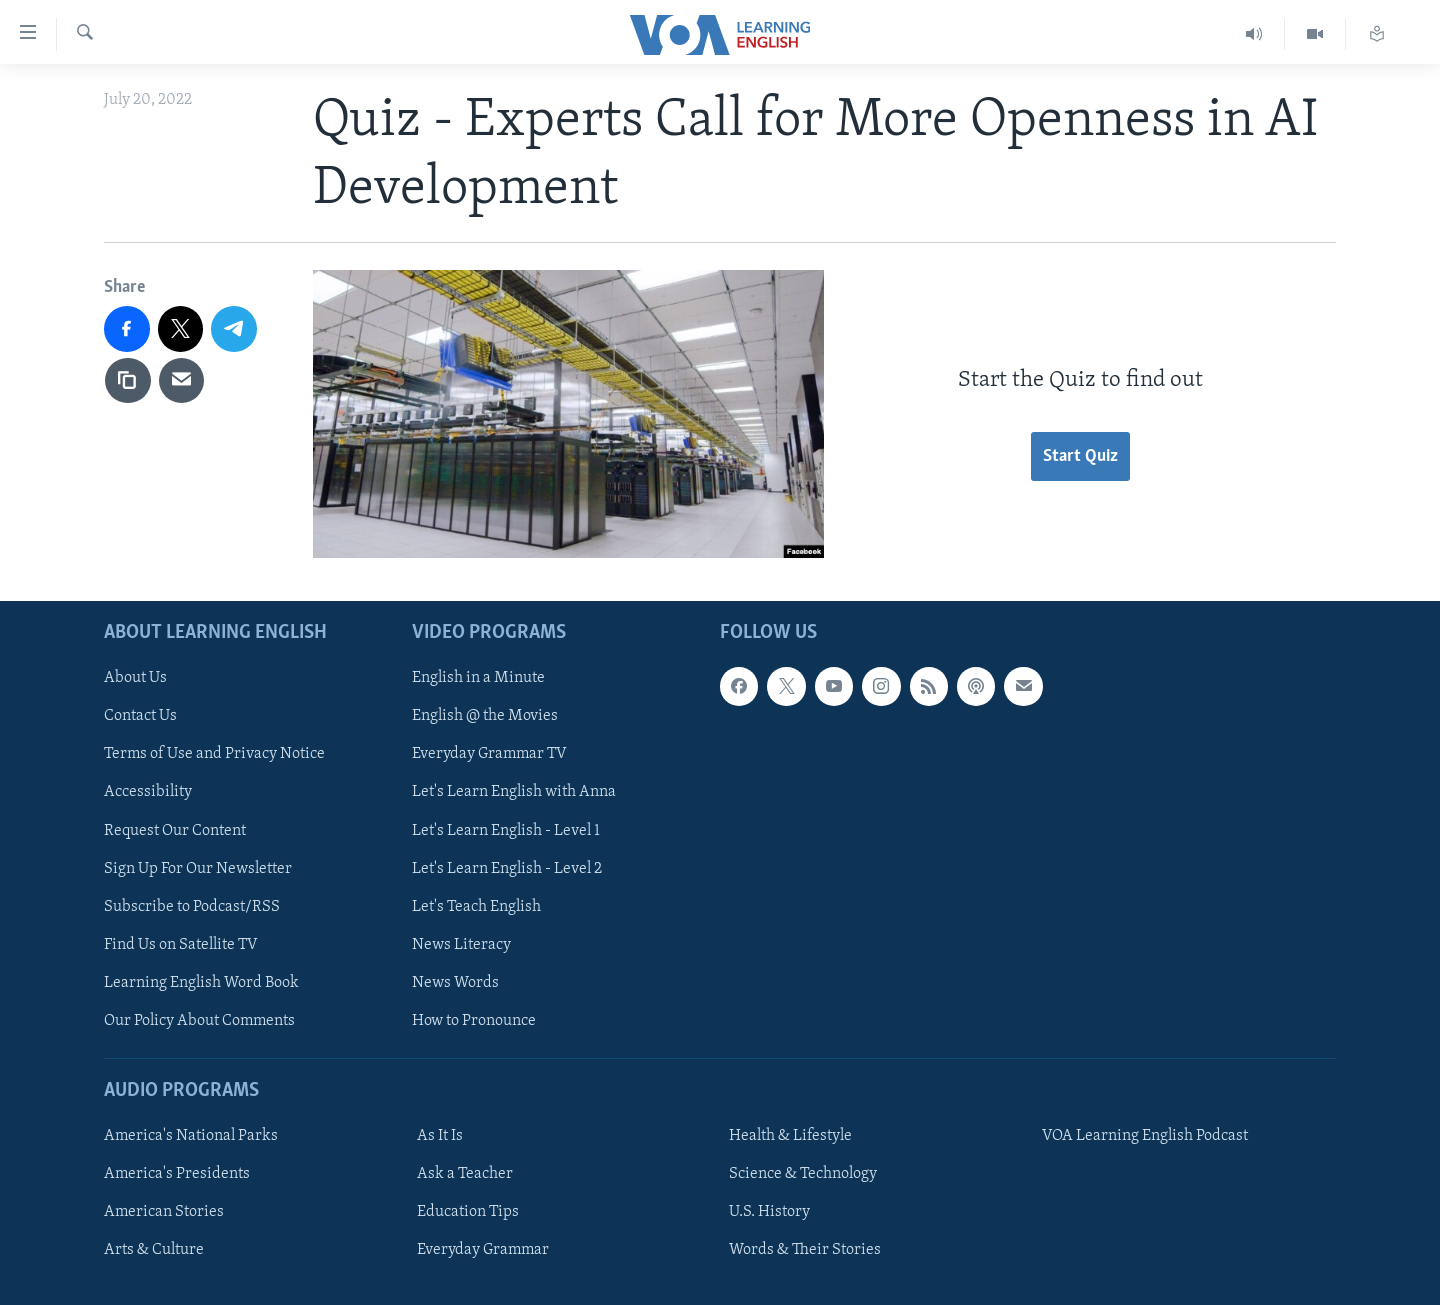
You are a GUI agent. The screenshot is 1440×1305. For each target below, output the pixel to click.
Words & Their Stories (805, 1250)
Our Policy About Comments (199, 1020)
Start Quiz (1080, 456)
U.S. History (769, 1212)
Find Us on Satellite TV (181, 944)
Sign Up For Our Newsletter (198, 868)
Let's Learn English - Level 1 (506, 830)
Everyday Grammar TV (489, 754)
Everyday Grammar (483, 1250)
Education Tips (468, 1212)
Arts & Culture (154, 1250)
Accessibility (148, 792)
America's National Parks (191, 1136)
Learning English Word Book (201, 982)
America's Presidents (177, 1174)
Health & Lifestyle (790, 1136)
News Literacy (461, 944)
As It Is (440, 1136)
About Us (135, 678)
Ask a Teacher (465, 1174)
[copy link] (128, 381)
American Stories (164, 1212)
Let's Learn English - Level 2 (507, 868)
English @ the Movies (485, 716)
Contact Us (140, 716)
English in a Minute (478, 678)
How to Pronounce (474, 1020)
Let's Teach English (476, 906)
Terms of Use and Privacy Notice (214, 754)
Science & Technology (803, 1174)
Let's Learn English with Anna (514, 792)
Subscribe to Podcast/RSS (192, 906)
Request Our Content (175, 830)
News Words (455, 982)
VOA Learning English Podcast (1145, 1136)
